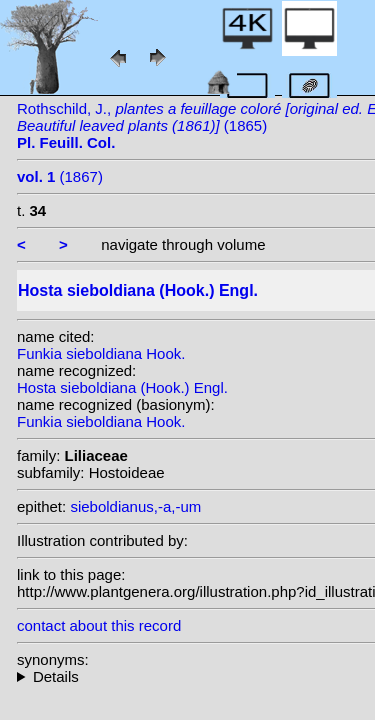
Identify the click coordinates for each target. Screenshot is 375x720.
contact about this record (99, 625)
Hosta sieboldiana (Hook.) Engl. (122, 387)
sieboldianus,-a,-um (135, 506)
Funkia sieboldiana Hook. (101, 353)
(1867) (60, 176)
